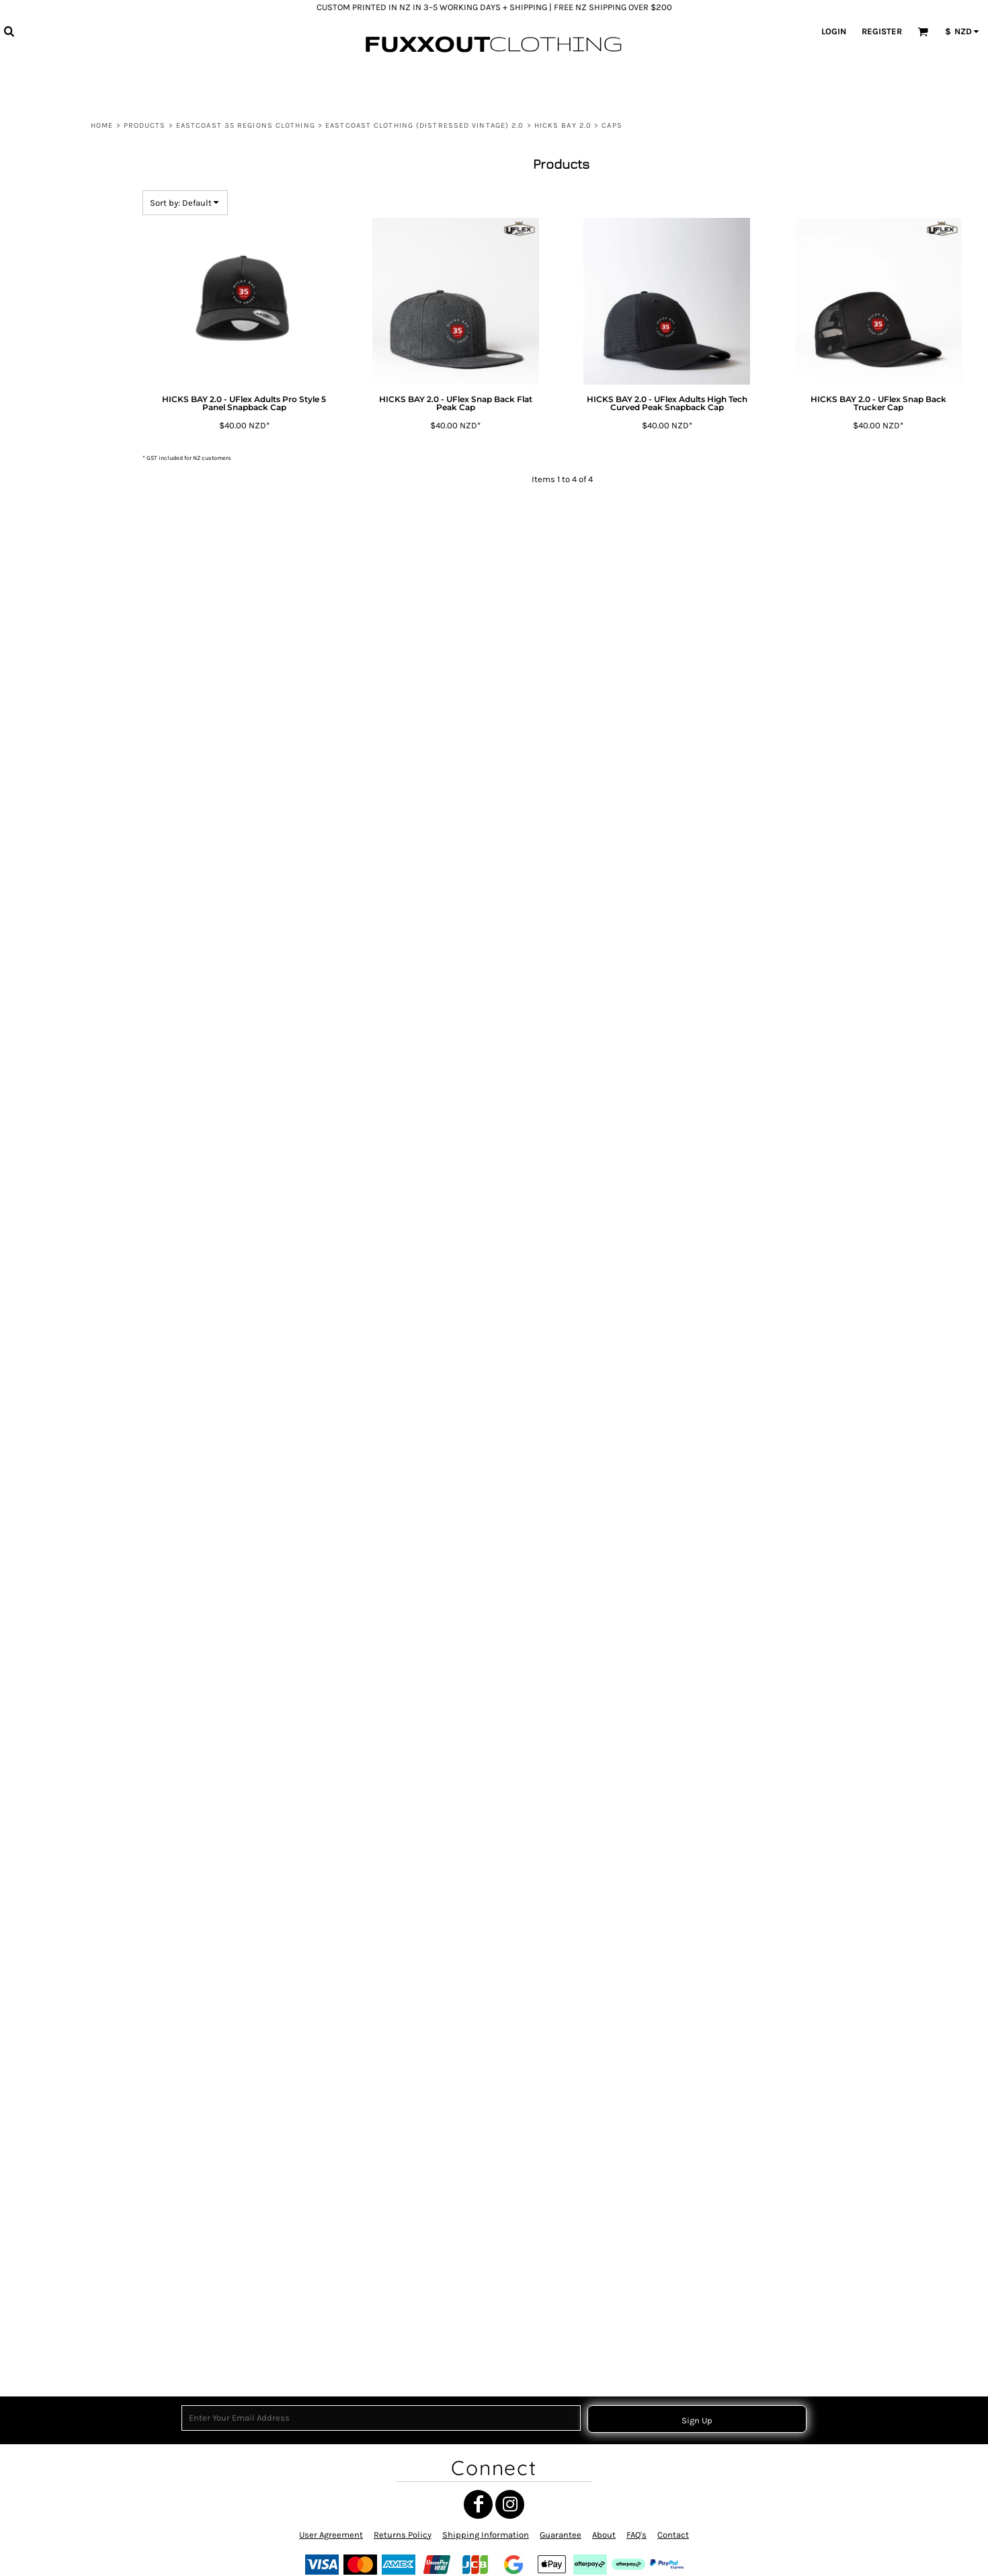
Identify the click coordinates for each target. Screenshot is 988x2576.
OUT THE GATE (56, 1112)
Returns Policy (402, 2535)
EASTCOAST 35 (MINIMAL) (76, 1310)
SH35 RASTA (53, 1922)
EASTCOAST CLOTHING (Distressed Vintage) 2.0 (424, 125)
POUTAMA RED (57, 1772)
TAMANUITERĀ (56, 1541)
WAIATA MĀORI (57, 1376)
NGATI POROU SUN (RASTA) (78, 1591)
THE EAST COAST (60, 1210)
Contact (673, 2535)
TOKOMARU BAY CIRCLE (72, 1443)
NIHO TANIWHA (57, 1459)
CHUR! (42, 1277)
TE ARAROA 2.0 (99, 703)
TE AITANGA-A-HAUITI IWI (74, 1393)
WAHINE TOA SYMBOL (69, 1756)
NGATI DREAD (55, 2088)
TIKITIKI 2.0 (93, 785)
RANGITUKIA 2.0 (101, 638)
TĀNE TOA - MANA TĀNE (72, 1476)
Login (833, 31)
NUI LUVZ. (48, 1524)
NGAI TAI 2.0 (95, 621)
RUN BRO (47, 1673)
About (604, 2535)
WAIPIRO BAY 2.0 (103, 850)
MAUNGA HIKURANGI (67, 1095)
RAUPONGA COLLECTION (73, 1625)
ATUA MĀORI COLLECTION (75, 1177)
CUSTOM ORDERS (61, 2332)
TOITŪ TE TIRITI (57, 1343)
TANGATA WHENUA (64, 1608)
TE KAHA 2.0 (95, 719)
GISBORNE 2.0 (98, 346)
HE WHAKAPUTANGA (67, 1558)
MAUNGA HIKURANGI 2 (70, 1955)
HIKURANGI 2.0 (99, 492)
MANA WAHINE (57, 996)
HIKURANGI (51, 2171)
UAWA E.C (48, 1988)
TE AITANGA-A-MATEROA (73, 2055)
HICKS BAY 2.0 (562, 125)
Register (882, 31)
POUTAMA (49, 1789)
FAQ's (636, 2535)
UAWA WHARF (56, 1193)
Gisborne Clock (58, 1062)
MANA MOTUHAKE (62, 1889)
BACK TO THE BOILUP (67, 2005)
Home (102, 125)
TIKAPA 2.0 (92, 768)
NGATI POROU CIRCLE (68, 1409)
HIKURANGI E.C (57, 2154)
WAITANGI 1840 (58, 1046)
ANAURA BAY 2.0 (102, 330)
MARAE (44, 1012)
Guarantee (560, 2535)
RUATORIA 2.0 (97, 654)
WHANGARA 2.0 (101, 867)
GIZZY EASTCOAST (63, 2121)
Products (145, 125)
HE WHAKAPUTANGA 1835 (76, 1293)
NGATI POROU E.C (61, 1243)
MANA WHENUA (59, 1079)
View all (45, 234)
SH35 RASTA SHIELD (66, 2038)
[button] (8, 31)
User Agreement (331, 2535)
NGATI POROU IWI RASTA (74, 2022)
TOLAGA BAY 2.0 (102, 833)
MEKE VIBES (53, 2316)
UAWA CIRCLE (55, 1426)
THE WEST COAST (61, 1227)
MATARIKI (48, 979)
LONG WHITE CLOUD (66, 1128)
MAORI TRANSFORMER (70, 1689)
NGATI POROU (55, 1906)
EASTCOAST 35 (57, 1260)
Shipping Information (485, 2535)
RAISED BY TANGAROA (69, 1327)
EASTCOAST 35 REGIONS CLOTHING (245, 125)
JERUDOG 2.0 (97, 541)
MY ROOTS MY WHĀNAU (73, 1029)
